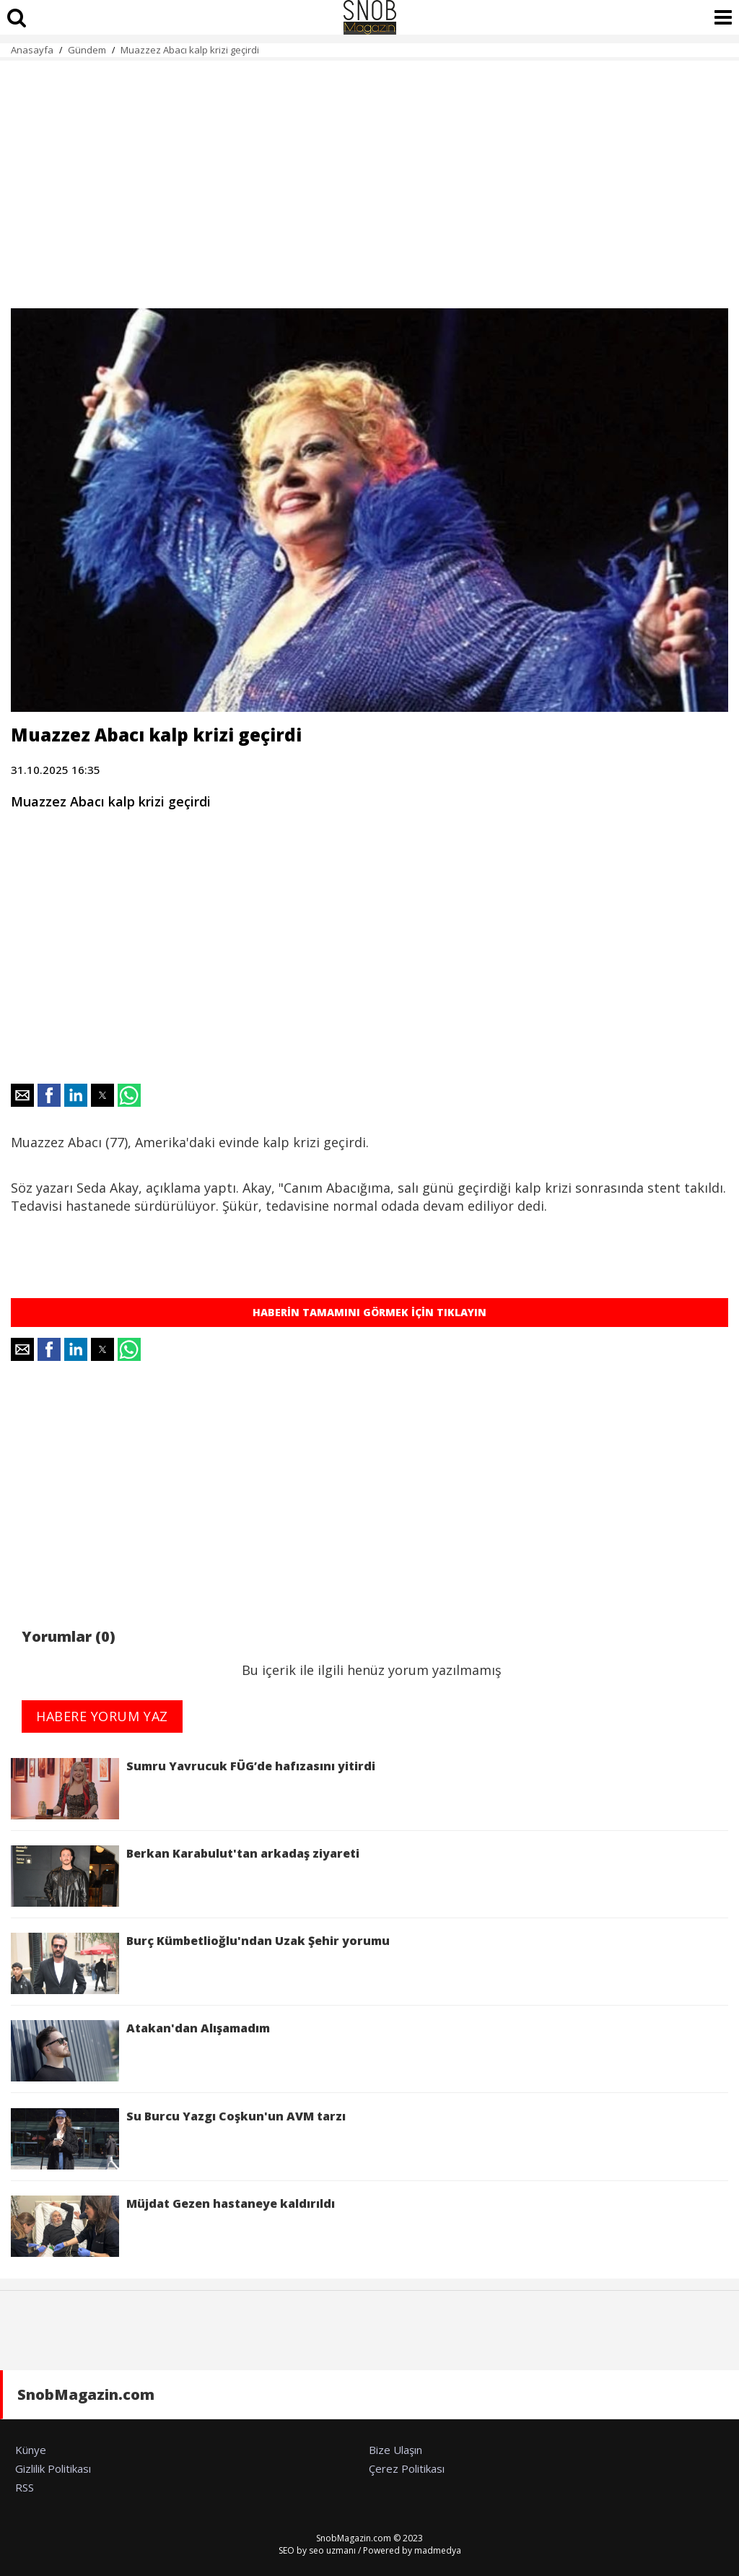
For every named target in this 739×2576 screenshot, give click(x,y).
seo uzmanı (332, 2550)
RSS (24, 2487)
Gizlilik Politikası (53, 2468)
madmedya (437, 2550)
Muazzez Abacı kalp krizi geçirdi (190, 49)
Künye (30, 2449)
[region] (369, 176)
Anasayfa (32, 49)
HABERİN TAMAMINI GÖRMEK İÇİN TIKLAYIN (369, 1312)
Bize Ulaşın (395, 2449)
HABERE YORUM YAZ (102, 1716)
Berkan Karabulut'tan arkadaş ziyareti (185, 1876)
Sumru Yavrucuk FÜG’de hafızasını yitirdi (193, 1788)
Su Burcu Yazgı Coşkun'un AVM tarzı (178, 2139)
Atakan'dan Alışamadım (140, 2050)
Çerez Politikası (407, 2468)
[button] (22, 1095)
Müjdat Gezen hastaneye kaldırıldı (173, 2226)
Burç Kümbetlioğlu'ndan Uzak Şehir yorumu (200, 1963)
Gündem (87, 49)
